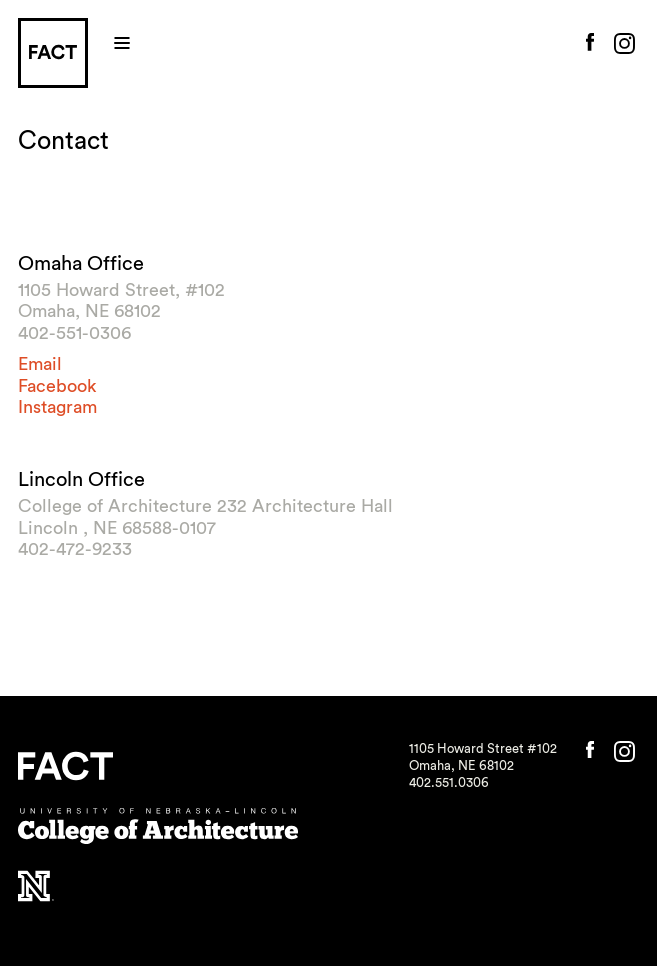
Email (40, 364)
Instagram (57, 407)
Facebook (57, 386)
